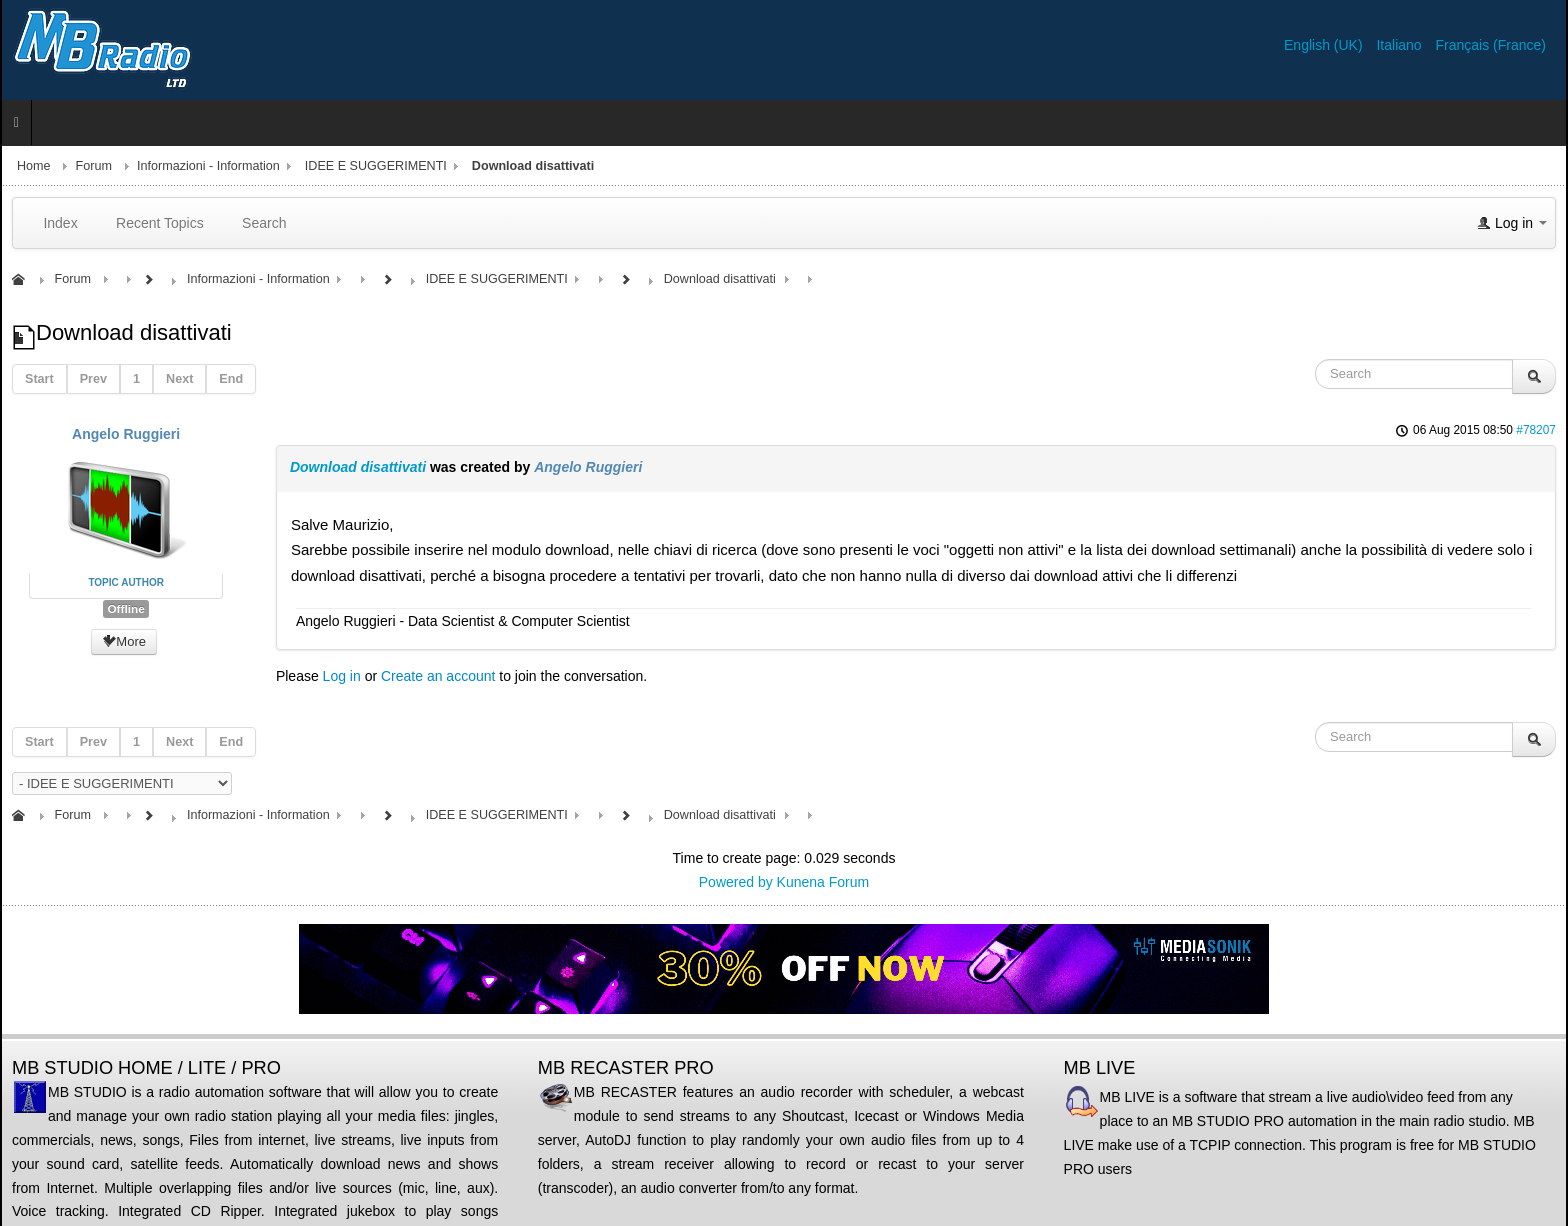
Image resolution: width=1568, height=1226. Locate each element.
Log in (342, 676)
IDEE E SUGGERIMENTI (376, 166)
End (231, 379)
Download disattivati (358, 467)
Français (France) (1491, 45)
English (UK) (1325, 45)
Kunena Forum (823, 882)
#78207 (1536, 430)
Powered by (736, 882)
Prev (93, 379)
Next (179, 379)
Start (39, 379)
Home (34, 166)
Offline (125, 609)
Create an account (438, 676)
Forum (94, 166)
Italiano (1400, 45)
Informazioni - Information (208, 166)
